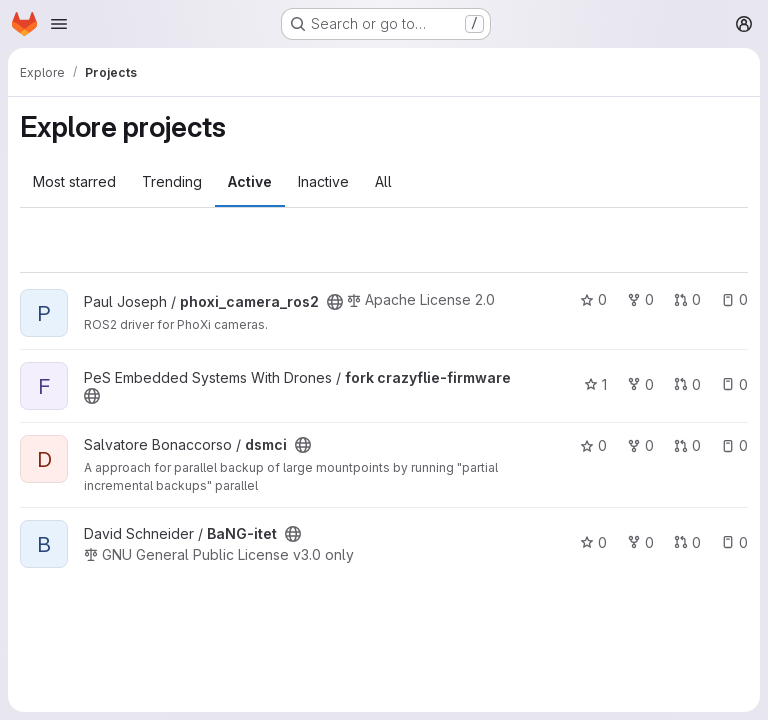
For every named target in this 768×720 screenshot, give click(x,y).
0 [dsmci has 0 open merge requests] (687, 445)
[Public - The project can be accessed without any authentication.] (335, 302)
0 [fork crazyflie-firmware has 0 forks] (640, 384)
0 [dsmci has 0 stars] (593, 445)
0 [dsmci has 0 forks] (640, 445)
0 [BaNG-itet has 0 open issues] (734, 542)
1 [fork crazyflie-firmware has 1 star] (595, 384)
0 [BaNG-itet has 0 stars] (593, 542)
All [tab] (383, 181)
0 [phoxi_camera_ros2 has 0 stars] (593, 299)
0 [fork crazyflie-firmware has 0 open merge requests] (687, 384)
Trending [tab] (172, 181)
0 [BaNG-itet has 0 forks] (640, 542)
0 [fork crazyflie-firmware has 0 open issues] (734, 384)
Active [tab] (250, 181)
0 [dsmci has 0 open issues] (734, 445)
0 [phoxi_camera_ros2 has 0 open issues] (734, 299)
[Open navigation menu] (59, 24)
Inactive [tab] (323, 181)
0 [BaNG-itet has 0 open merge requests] (687, 542)
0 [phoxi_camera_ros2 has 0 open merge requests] (687, 299)
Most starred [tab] (74, 181)
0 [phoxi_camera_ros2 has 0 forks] (640, 299)
